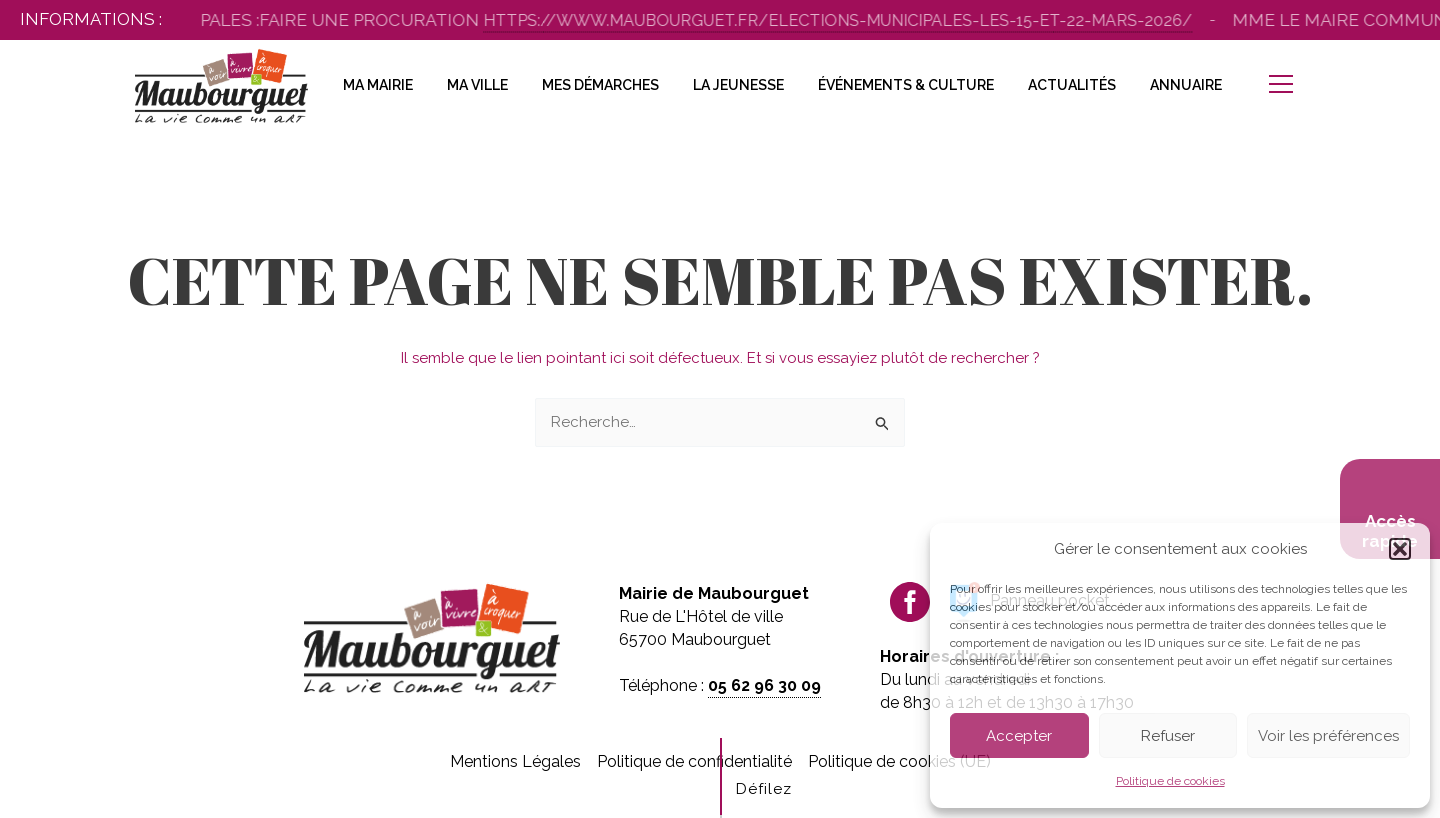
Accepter (1019, 736)
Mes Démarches (600, 85)
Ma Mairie (378, 85)
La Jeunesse (738, 85)
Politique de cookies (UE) (899, 761)
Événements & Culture (906, 85)
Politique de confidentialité (694, 761)
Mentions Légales (515, 761)
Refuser (1168, 736)
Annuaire (1186, 85)
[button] (1400, 549)
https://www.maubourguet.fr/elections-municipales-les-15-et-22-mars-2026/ (857, 20)
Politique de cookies (1170, 781)
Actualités (1072, 85)
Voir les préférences (1328, 736)
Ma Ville (477, 85)
